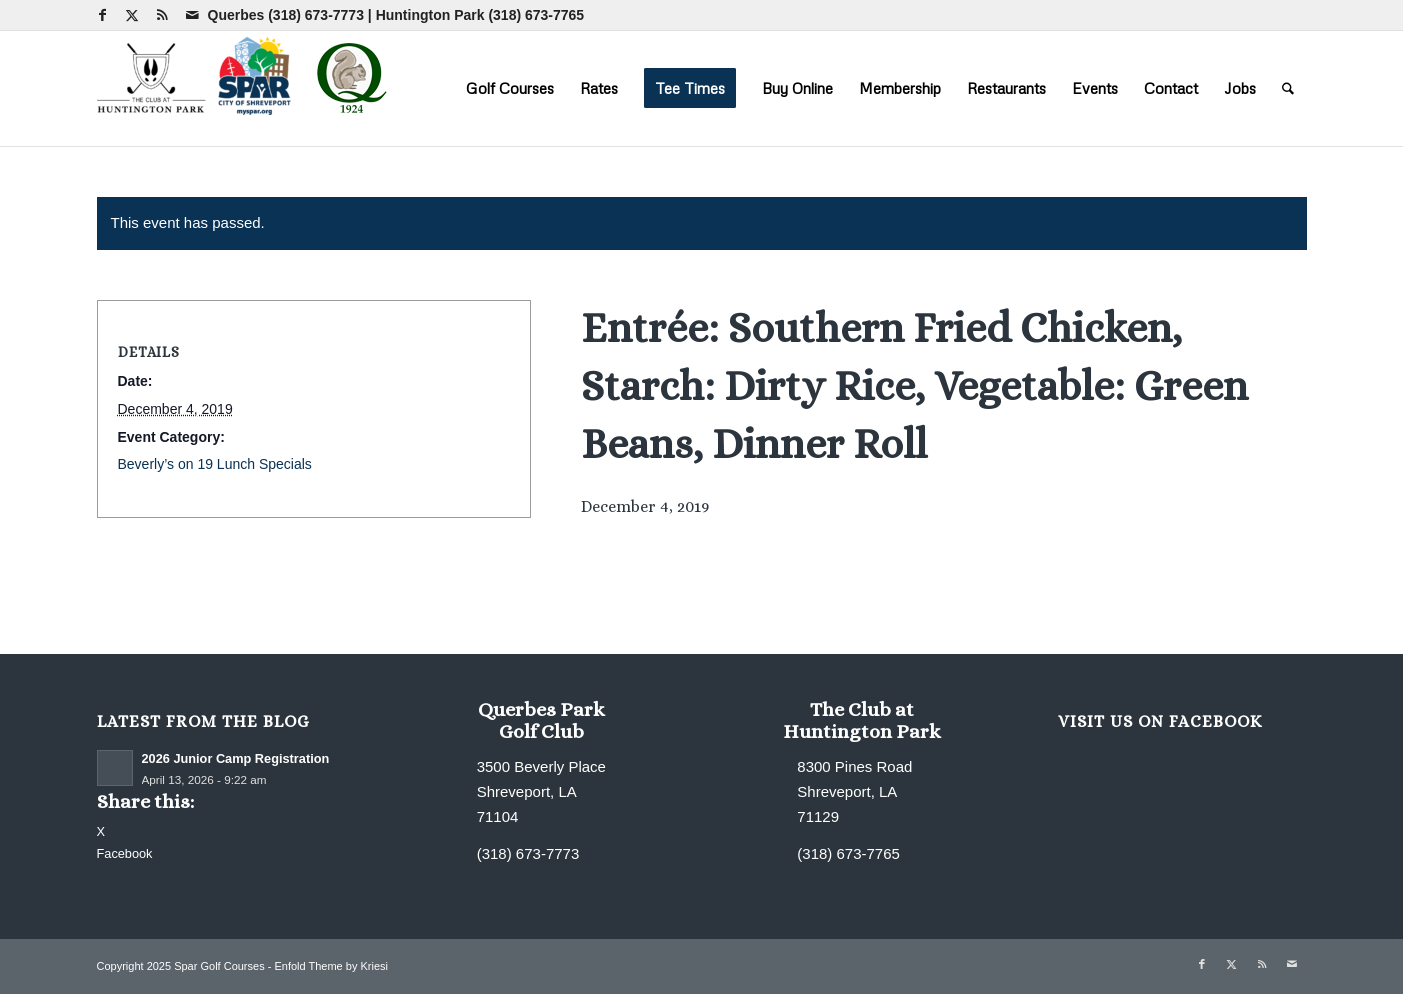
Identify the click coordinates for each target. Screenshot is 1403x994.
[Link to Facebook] (102, 15)
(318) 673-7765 (536, 15)
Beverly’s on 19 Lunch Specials (215, 464)
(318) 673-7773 (316, 15)
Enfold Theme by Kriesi (331, 966)
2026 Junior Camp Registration (236, 758)
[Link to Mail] (193, 15)
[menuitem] (510, 88)
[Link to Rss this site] (162, 15)
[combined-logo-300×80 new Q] (247, 88)
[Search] (1288, 88)
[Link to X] (132, 15)
